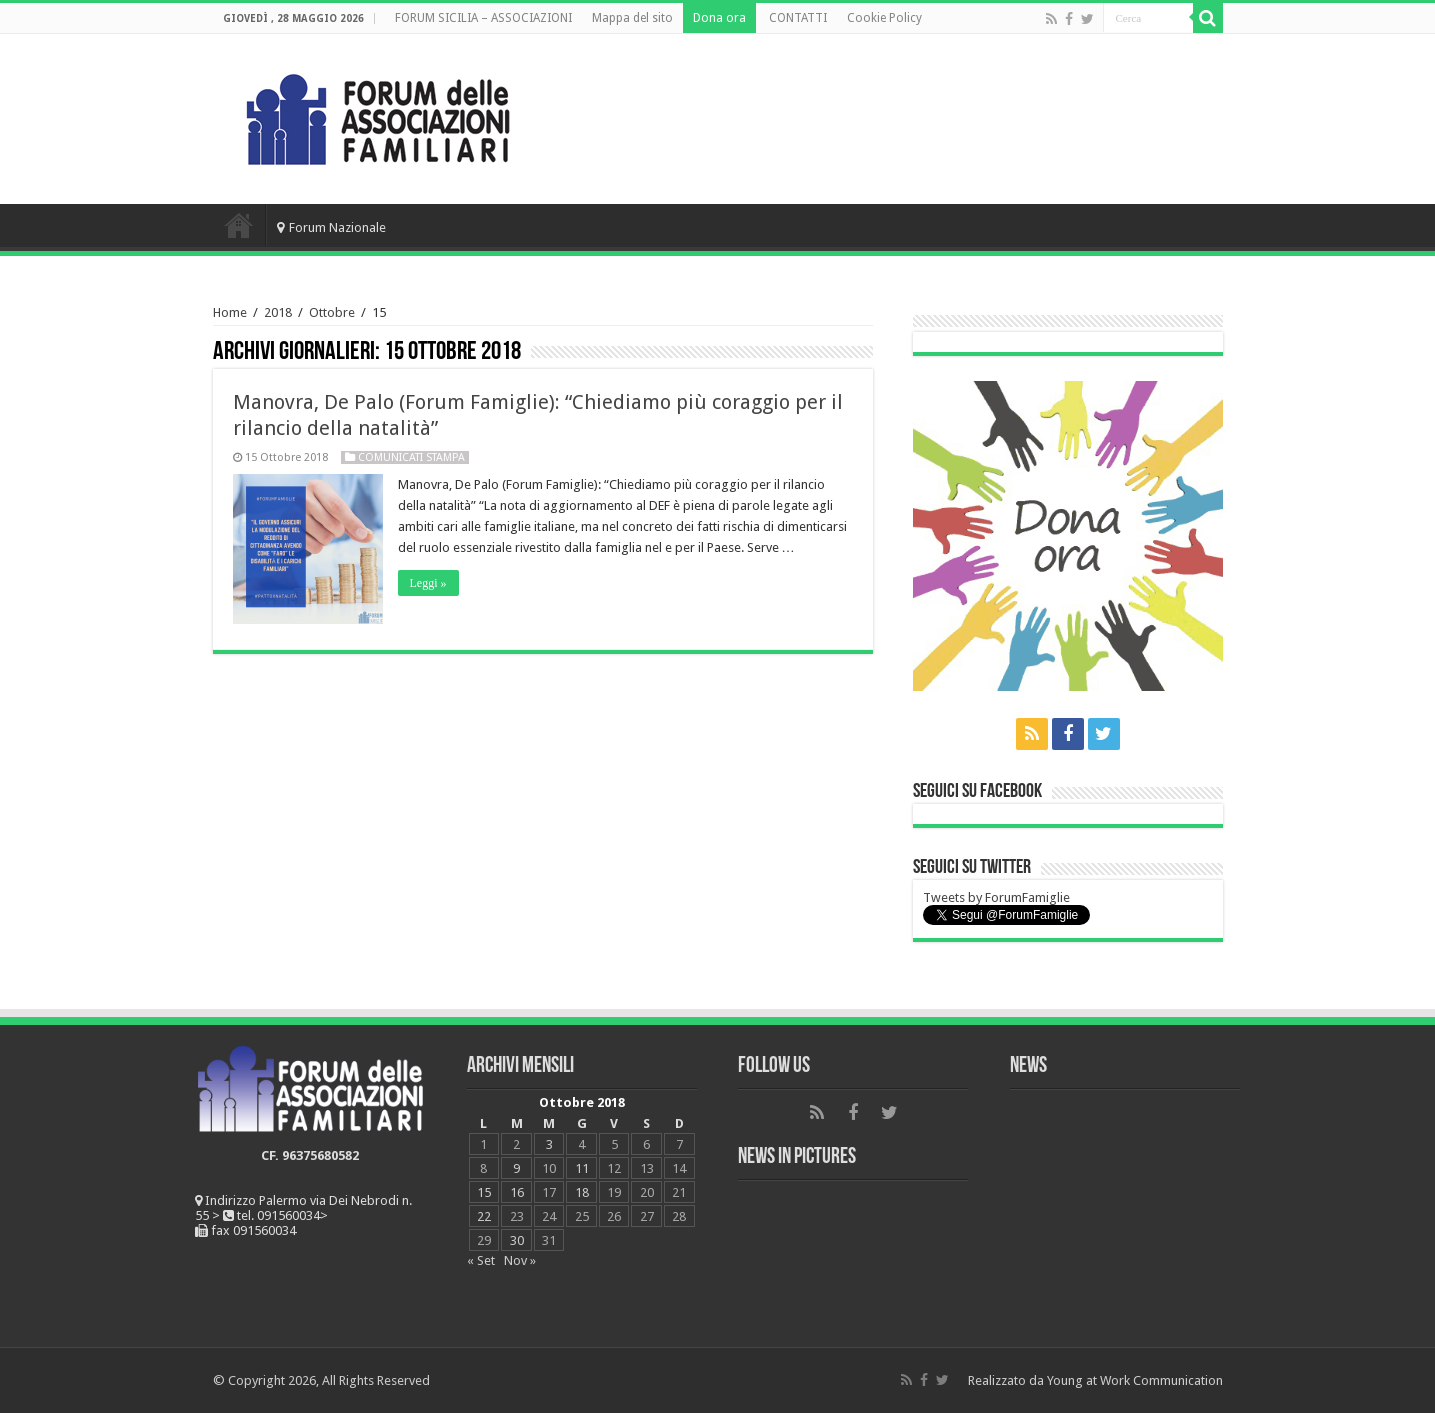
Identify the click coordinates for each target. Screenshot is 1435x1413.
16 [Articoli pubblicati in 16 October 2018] (517, 1192)
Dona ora (719, 18)
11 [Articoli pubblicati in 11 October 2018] (582, 1168)
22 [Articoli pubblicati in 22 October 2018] (484, 1216)
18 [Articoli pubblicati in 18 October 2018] (582, 1192)
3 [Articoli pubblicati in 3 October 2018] (549, 1144)
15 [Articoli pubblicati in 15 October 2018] (484, 1192)
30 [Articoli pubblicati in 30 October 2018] (517, 1240)
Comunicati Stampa (411, 457)
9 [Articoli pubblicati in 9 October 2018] (516, 1168)
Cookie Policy (884, 18)
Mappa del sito (632, 18)
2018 (278, 312)
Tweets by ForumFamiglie (996, 897)
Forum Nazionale (331, 227)
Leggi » (428, 583)
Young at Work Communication (1135, 1380)
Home (239, 225)
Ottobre (332, 312)
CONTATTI (798, 18)
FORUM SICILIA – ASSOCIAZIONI (483, 18)
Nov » (520, 1260)
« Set (481, 1260)
